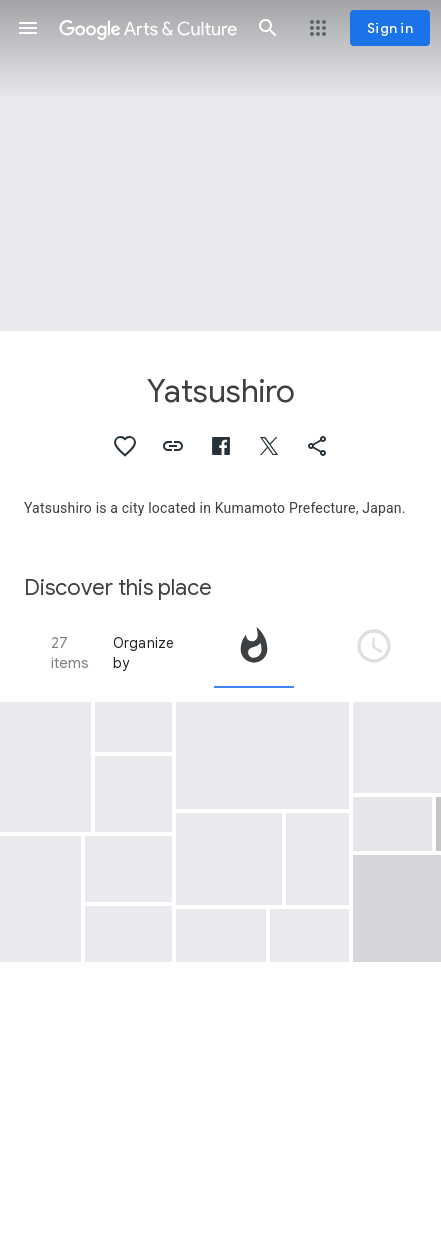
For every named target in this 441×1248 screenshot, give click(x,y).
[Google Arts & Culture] (148, 28)
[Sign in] (390, 28)
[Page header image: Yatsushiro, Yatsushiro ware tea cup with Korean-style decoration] (220, 165)
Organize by (144, 653)
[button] (28, 28)
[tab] (254, 653)
